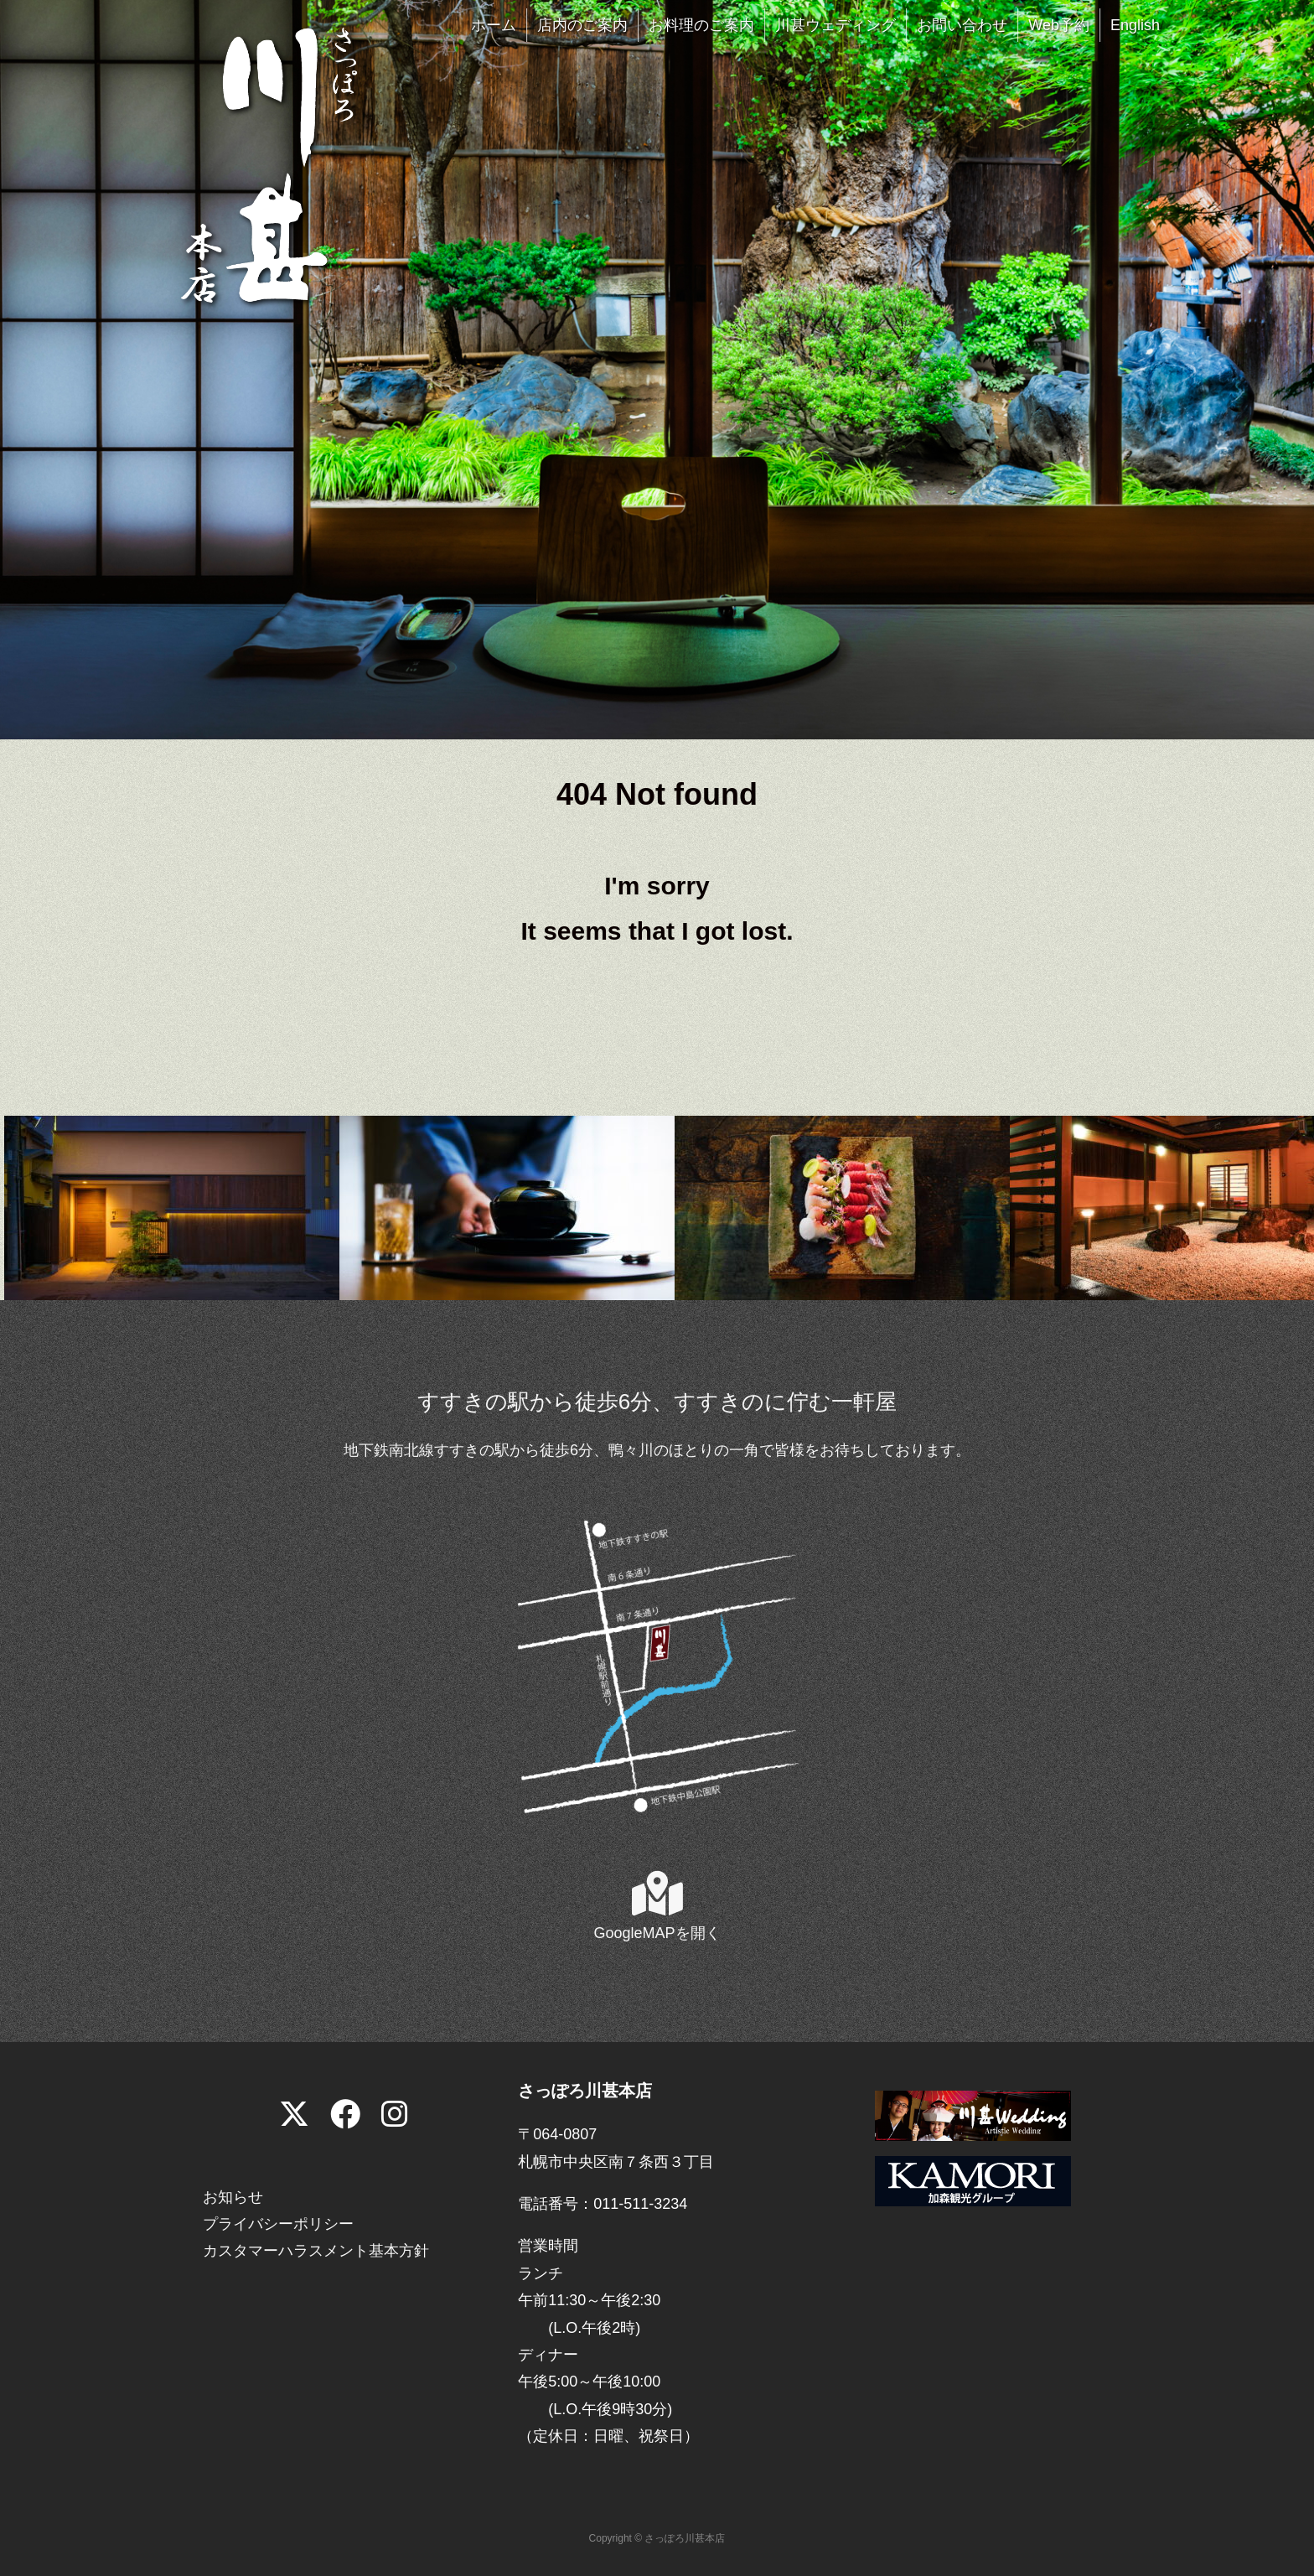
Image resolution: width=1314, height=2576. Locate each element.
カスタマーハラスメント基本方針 (316, 2250)
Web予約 (1058, 25)
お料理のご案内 (701, 25)
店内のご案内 (582, 25)
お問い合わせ (962, 25)
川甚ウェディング (835, 25)
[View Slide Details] (171, 1207)
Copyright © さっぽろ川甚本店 (657, 2538)
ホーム (493, 25)
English (1135, 25)
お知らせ (233, 2197)
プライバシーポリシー (278, 2224)
